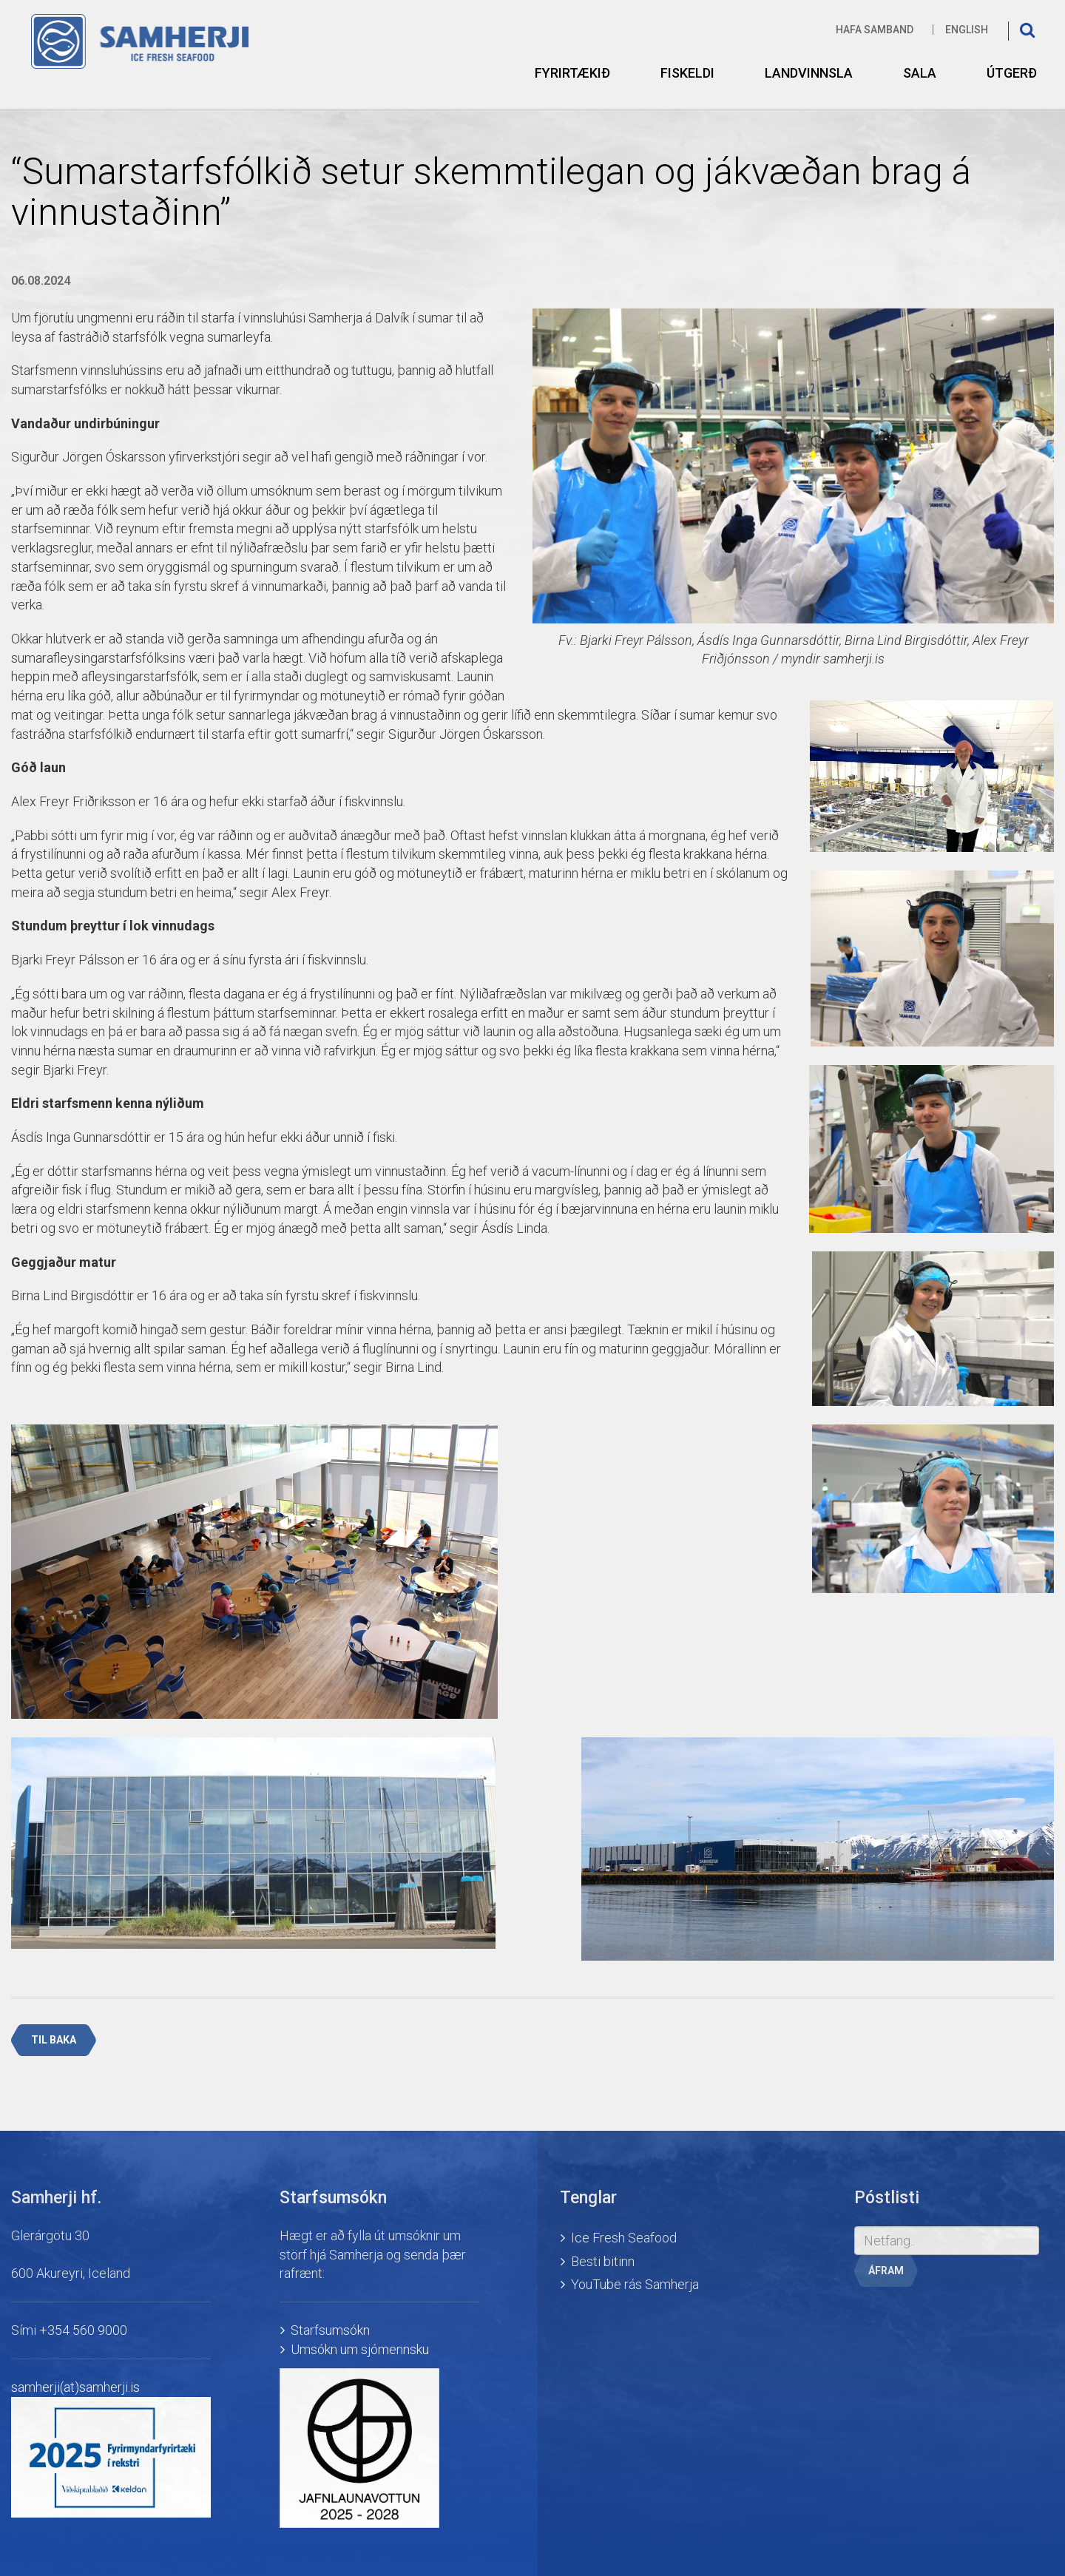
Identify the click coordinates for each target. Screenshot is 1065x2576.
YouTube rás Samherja (635, 2284)
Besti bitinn (603, 2261)
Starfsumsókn (330, 2330)
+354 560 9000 (83, 2330)
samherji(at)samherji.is (75, 2387)
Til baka (53, 2040)
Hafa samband (874, 30)
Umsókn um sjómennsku (360, 2349)
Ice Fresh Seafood (624, 2237)
